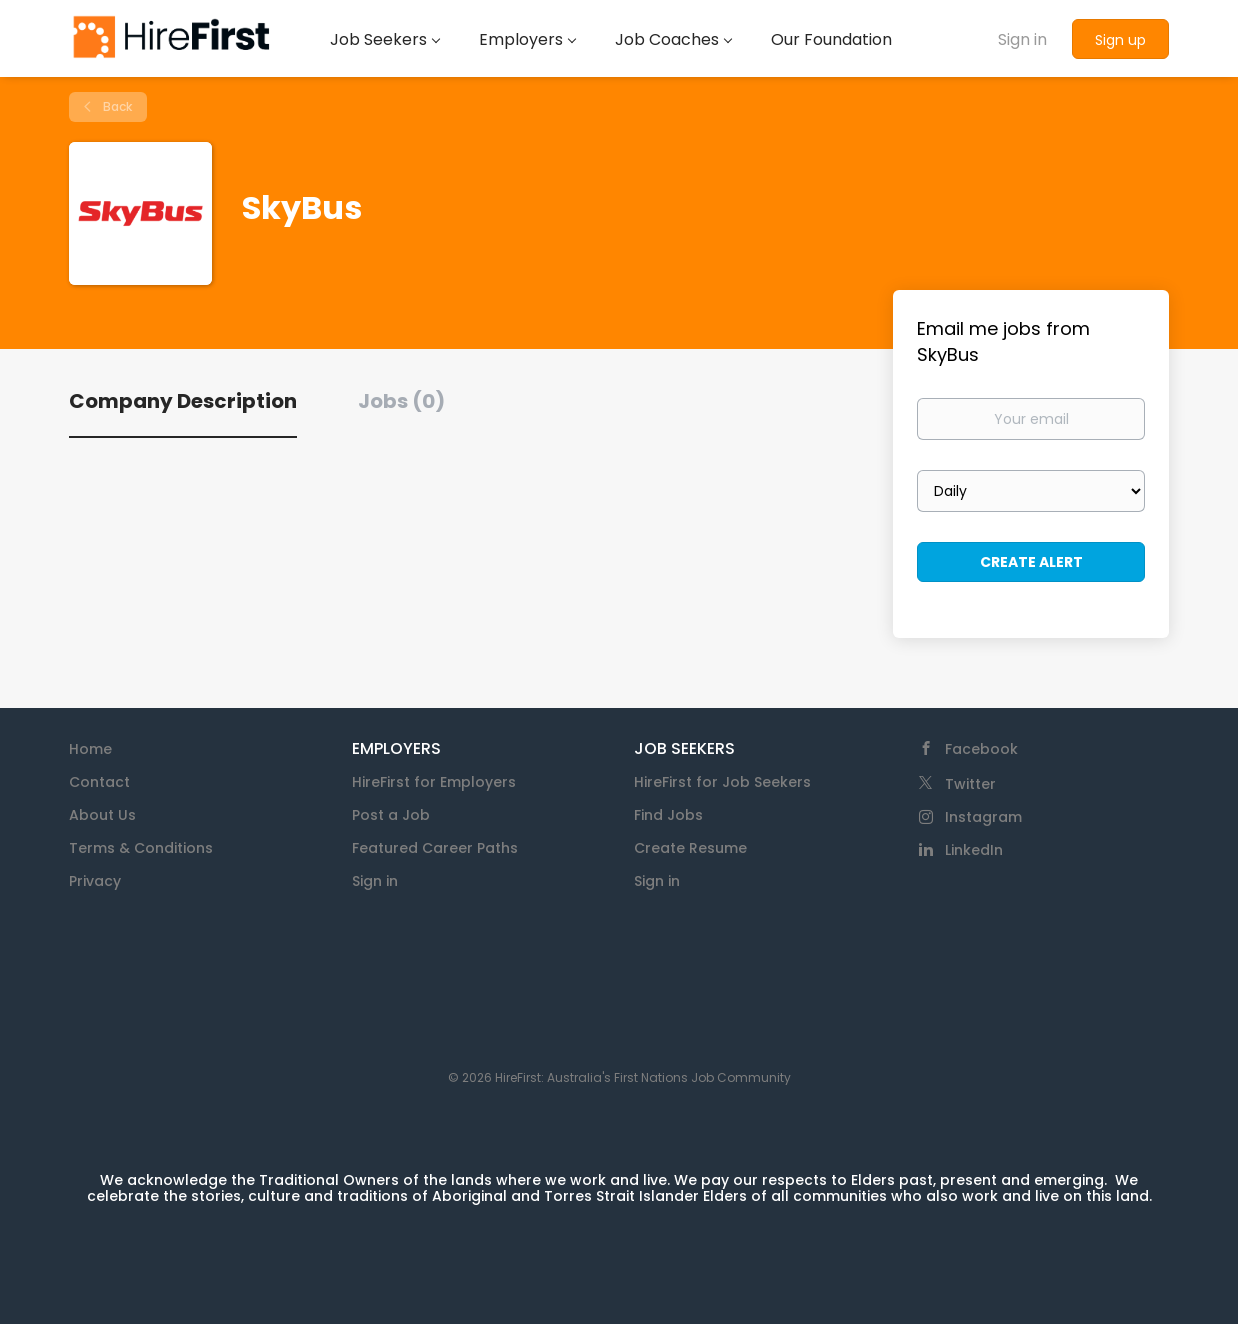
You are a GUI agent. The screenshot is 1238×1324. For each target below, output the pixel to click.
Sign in (1022, 39)
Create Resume (690, 848)
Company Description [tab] (183, 401)
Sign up (1120, 40)
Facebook (981, 749)
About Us (102, 815)
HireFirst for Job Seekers (722, 782)
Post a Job (391, 815)
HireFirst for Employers (434, 782)
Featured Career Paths (435, 848)
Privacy (95, 881)
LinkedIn (974, 850)
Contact (99, 782)
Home (90, 749)
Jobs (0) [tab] (401, 401)
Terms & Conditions (141, 848)
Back (116, 106)
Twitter (970, 784)
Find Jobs (668, 815)
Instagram (983, 817)
